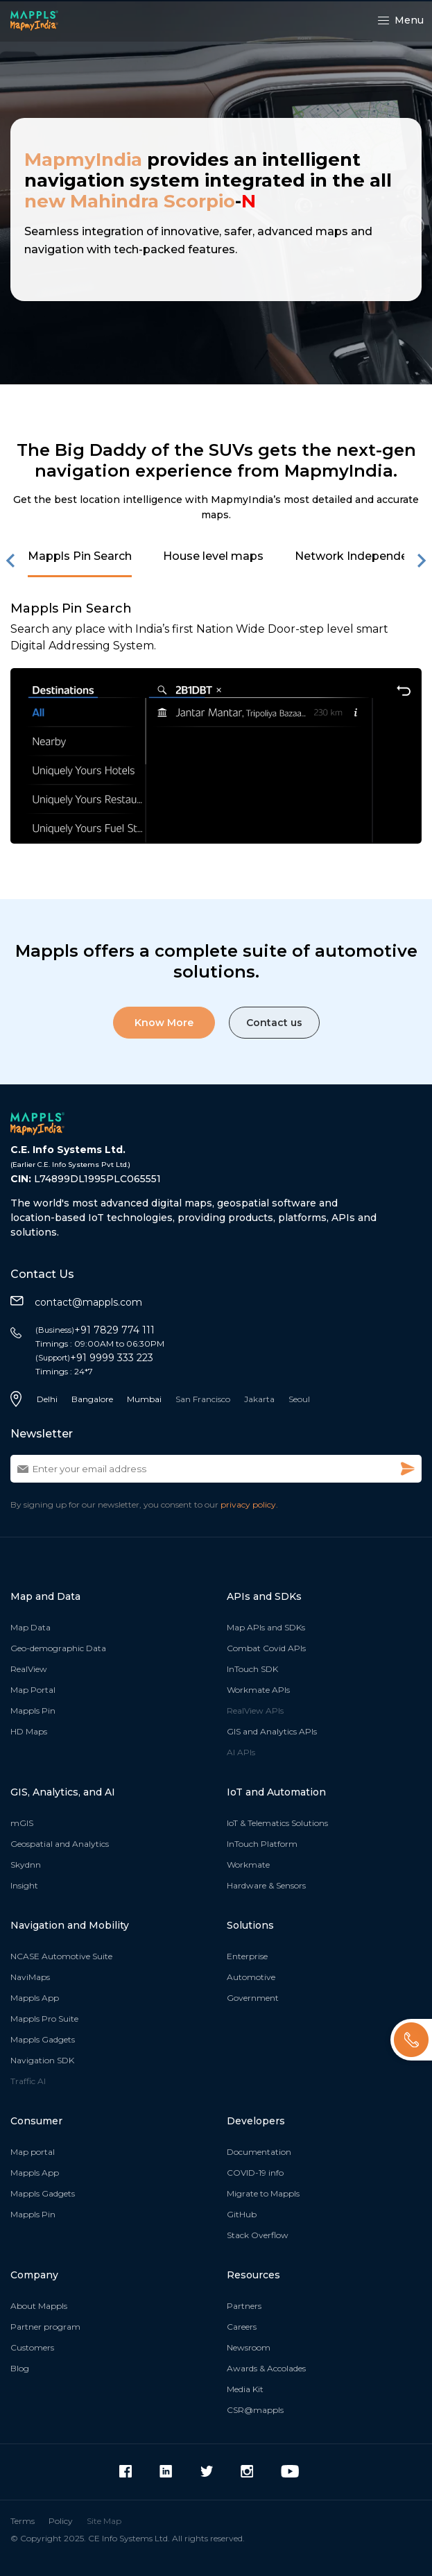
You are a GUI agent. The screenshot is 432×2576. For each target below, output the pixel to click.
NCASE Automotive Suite (61, 1956)
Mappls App (34, 1998)
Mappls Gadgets (42, 2039)
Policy (61, 2521)
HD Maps (28, 1731)
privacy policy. (249, 1504)
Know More (164, 1022)
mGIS (21, 1823)
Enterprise (247, 1956)
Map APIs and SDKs (266, 1627)
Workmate (248, 1864)
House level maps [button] (213, 556)
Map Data (30, 1627)
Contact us (274, 1022)
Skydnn (25, 1864)
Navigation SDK (42, 2060)
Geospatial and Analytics (59, 1844)
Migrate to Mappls (263, 2193)
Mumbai (144, 1399)
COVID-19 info (255, 2172)
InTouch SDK (252, 1669)
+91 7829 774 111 (95, 1330)
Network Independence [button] (361, 556)
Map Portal (32, 1689)
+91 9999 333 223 (94, 1358)
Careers (242, 2326)
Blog (19, 2368)
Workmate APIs (258, 1689)
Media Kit (245, 2389)
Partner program (45, 2326)
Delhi (47, 1399)
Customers (32, 2347)
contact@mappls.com (76, 1302)
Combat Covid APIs (266, 1648)
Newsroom (248, 2347)
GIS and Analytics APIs (272, 1731)
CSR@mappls (255, 2410)
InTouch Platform (262, 1844)
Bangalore (92, 1399)
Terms (22, 2521)
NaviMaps (30, 1977)
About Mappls (38, 2306)
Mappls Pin (32, 1710)
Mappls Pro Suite (44, 2018)
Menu (401, 20)
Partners (244, 2306)
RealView (28, 1669)
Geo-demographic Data (58, 1648)
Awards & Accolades (266, 2368)
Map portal (32, 2152)
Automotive (251, 1977)
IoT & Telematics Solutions (277, 1823)
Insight (24, 1885)
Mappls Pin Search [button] (80, 556)
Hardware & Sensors (266, 1885)
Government (253, 1998)
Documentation (259, 2152)
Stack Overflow (257, 2235)
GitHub (242, 2214)
